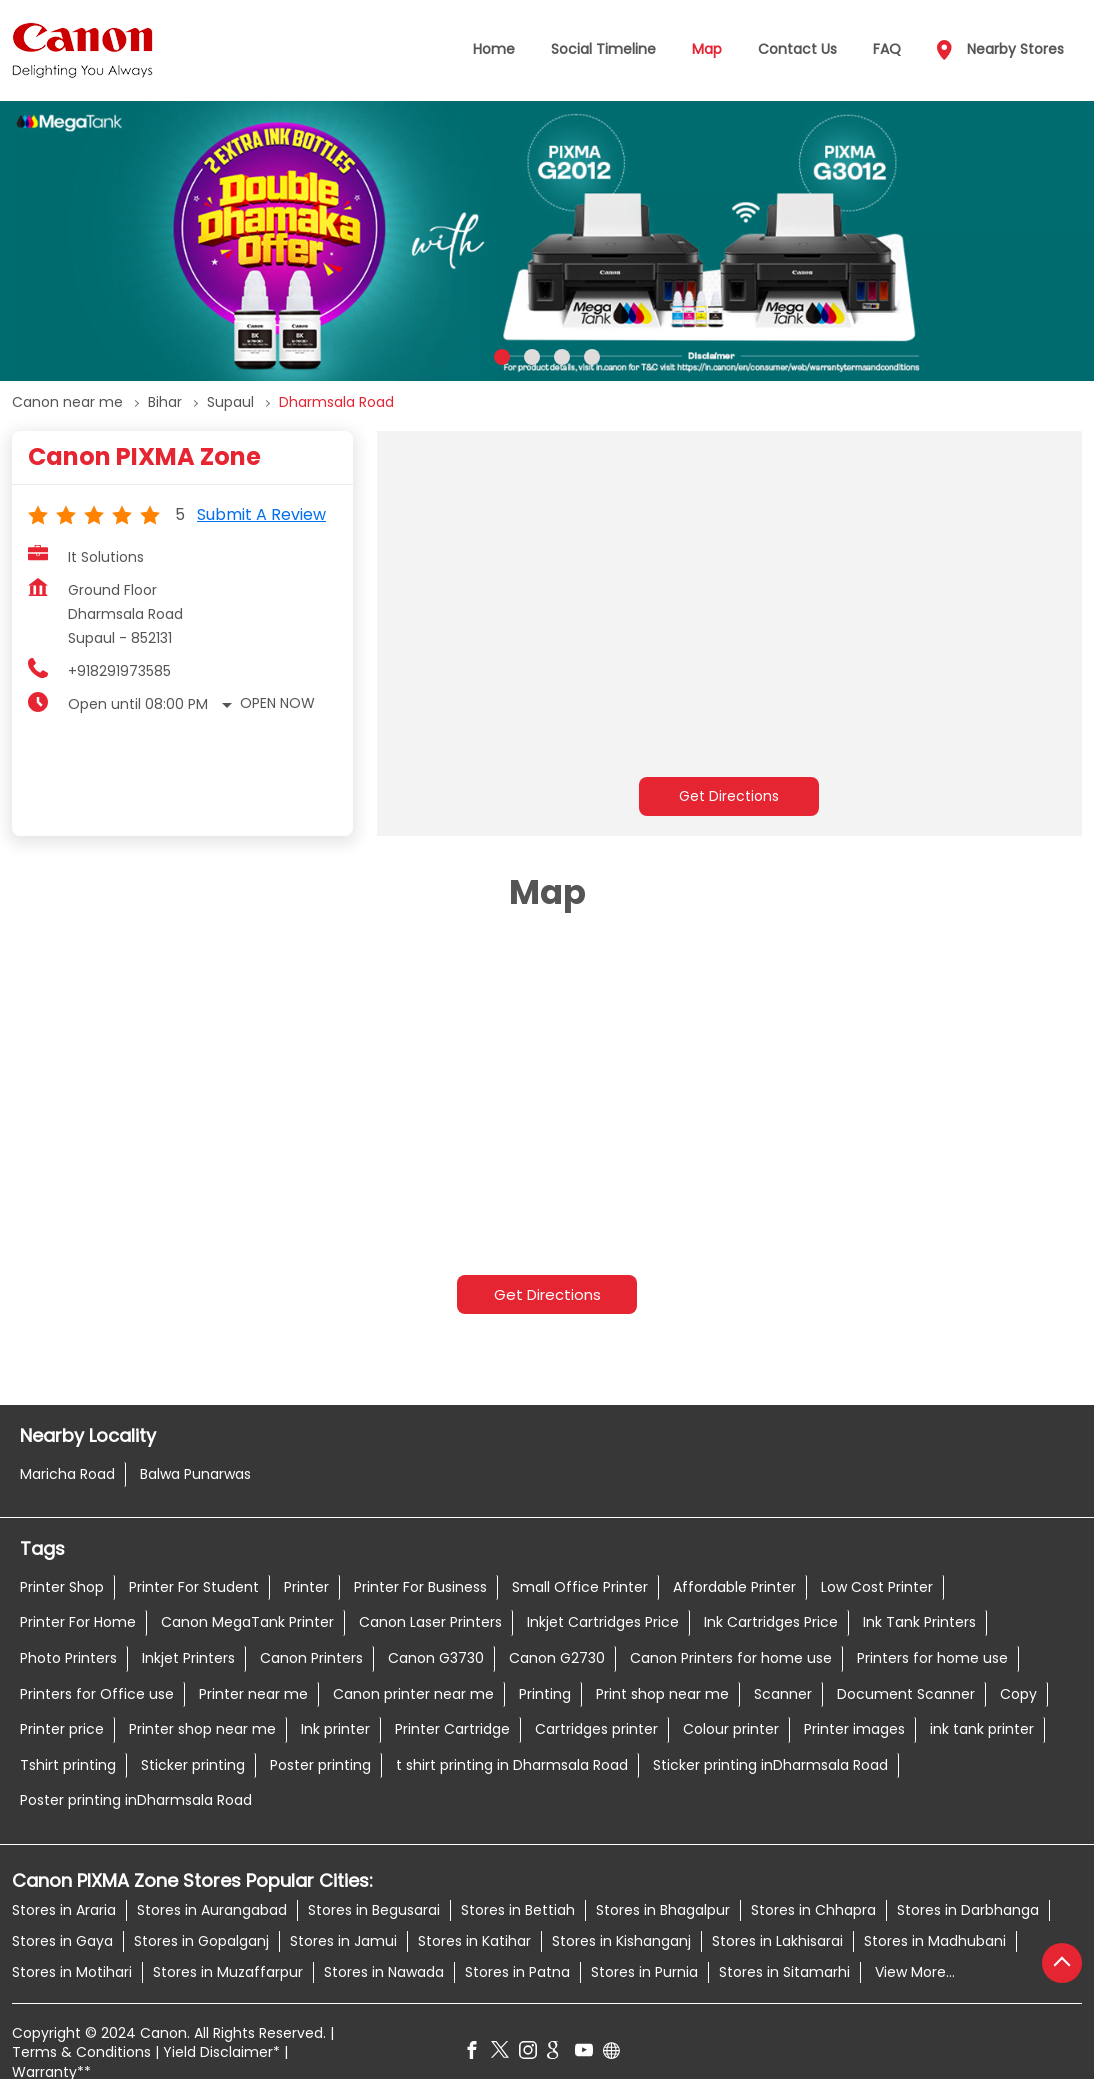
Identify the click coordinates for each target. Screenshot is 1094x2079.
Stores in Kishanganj (621, 1940)
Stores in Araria (64, 1909)
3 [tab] (562, 357)
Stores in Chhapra (813, 1909)
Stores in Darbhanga (968, 1909)
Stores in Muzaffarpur (228, 1971)
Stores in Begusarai (374, 1909)
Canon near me (67, 402)
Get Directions (729, 796)
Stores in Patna (517, 1971)
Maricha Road (67, 1473)
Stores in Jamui (343, 1940)
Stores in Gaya (62, 1940)
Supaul (230, 402)
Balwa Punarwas (195, 1473)
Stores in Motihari (72, 1971)
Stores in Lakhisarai (777, 1940)
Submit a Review (261, 514)
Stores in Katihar (474, 1940)
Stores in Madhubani (935, 1940)
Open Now (277, 703)
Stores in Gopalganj (201, 1940)
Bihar (165, 402)
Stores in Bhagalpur (663, 1909)
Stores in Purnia (644, 1971)
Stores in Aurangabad (212, 1909)
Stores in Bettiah (518, 1909)
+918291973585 (119, 671)
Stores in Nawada (384, 1971)
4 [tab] (592, 357)
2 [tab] (532, 357)
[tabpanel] (547, 241)
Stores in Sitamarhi (784, 1971)
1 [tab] (502, 357)
